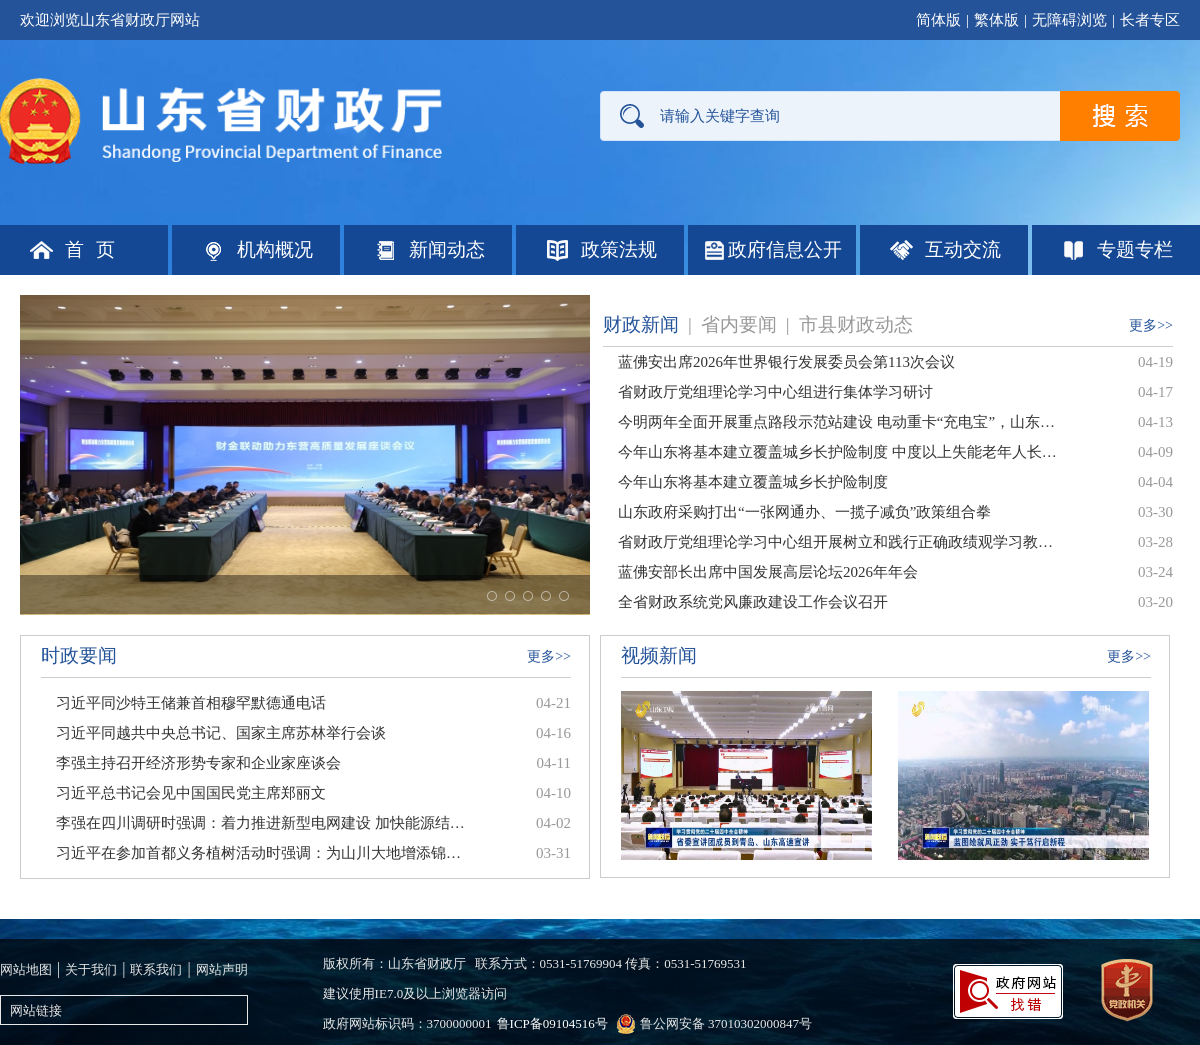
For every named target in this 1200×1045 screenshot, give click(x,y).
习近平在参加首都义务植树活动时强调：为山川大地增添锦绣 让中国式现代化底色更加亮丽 (260, 853)
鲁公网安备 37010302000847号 (726, 1023)
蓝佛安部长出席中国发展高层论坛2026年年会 (768, 572)
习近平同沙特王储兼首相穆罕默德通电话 (191, 703)
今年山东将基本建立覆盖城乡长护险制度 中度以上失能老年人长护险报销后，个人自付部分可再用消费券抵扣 (838, 452)
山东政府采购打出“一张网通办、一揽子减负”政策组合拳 (804, 512)
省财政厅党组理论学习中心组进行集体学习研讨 (775, 392)
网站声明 (222, 969)
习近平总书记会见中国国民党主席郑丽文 (191, 793)
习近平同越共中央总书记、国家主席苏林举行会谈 (221, 733)
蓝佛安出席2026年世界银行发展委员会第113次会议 (786, 362)
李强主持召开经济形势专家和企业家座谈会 (198, 763)
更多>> (1151, 325)
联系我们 (156, 969)
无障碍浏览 (1069, 20)
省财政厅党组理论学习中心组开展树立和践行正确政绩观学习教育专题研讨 (838, 542)
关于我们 (91, 969)
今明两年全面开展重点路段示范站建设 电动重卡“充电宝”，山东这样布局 (838, 422)
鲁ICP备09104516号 (552, 1023)
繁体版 (996, 20)
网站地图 (26, 969)
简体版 (938, 20)
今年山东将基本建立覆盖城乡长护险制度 (753, 482)
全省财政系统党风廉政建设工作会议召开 (753, 602)
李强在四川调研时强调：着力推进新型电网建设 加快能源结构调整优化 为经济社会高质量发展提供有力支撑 (260, 823)
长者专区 (1150, 20)
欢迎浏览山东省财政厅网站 (110, 20)
